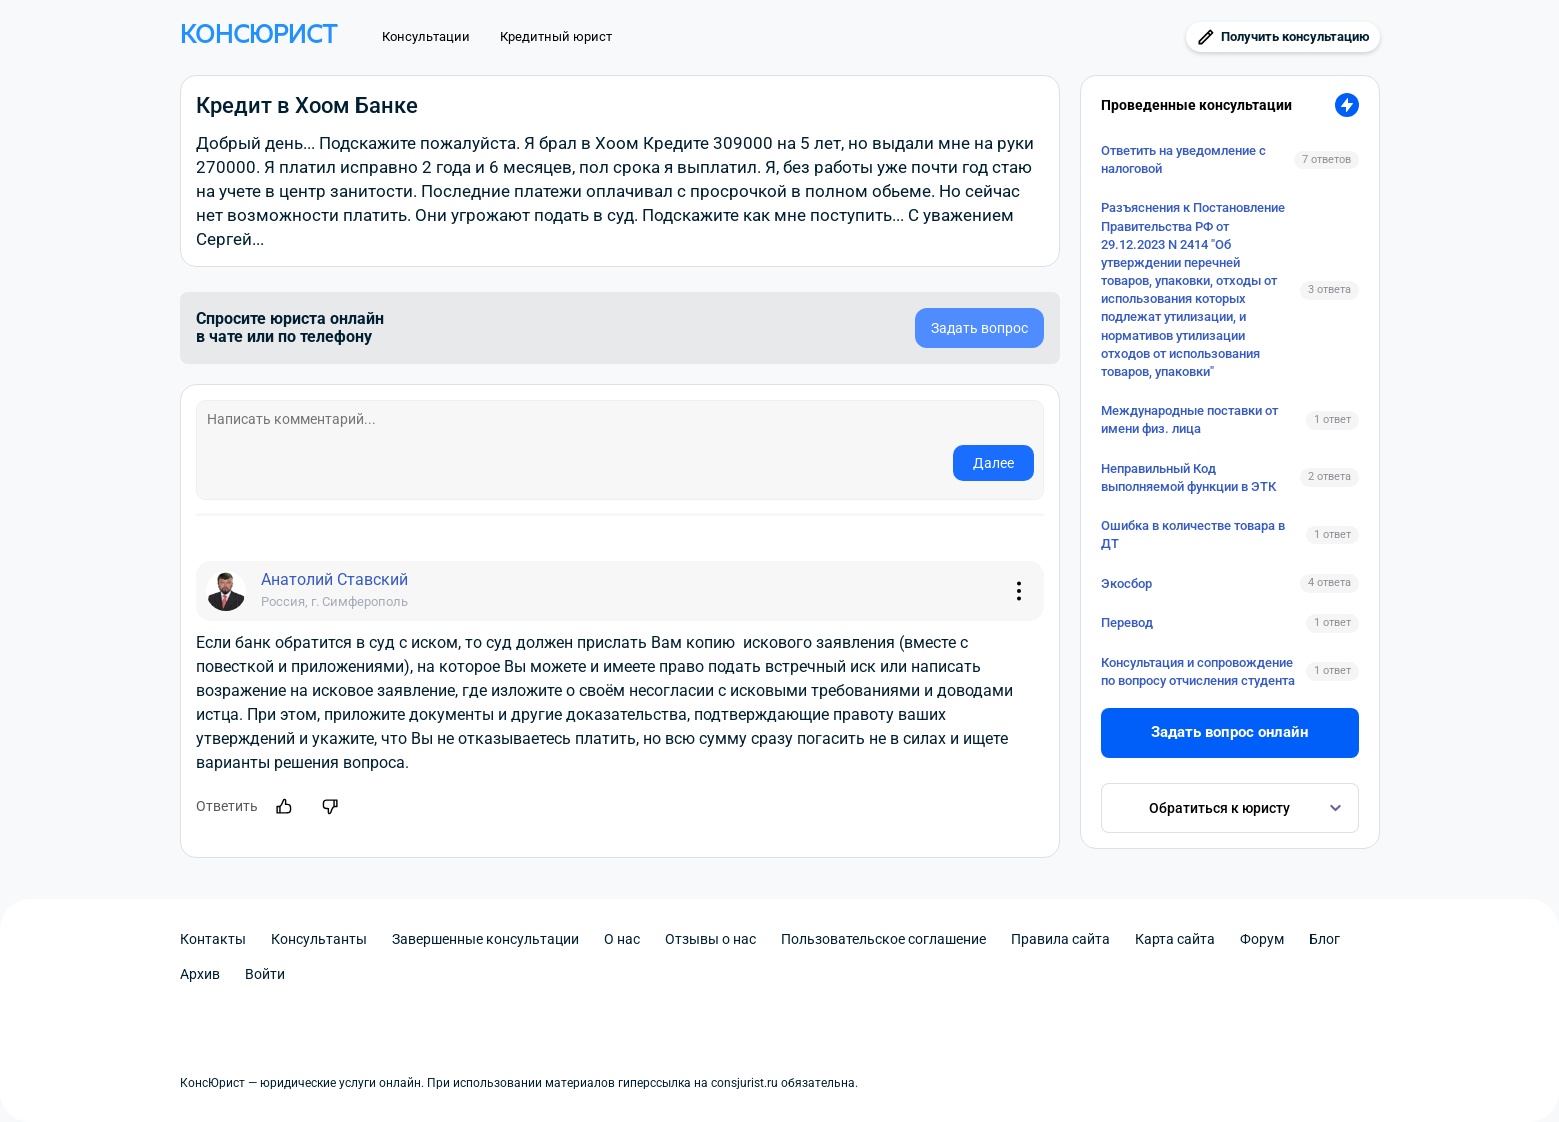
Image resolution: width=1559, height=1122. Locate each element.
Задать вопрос (979, 328)
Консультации (426, 36)
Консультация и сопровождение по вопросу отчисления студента (1198, 671)
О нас (622, 939)
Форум (1262, 939)
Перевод (1127, 622)
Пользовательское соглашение (883, 939)
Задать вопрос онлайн (1229, 732)
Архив (200, 974)
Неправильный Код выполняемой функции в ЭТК (1188, 477)
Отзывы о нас (710, 939)
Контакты (213, 939)
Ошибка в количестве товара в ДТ (1193, 534)
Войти (265, 974)
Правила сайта (1060, 939)
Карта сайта (1175, 939)
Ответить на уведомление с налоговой (1183, 159)
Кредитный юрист (556, 36)
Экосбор (1126, 583)
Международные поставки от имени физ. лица (1189, 419)
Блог (1324, 939)
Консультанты (319, 939)
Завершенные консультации (485, 939)
